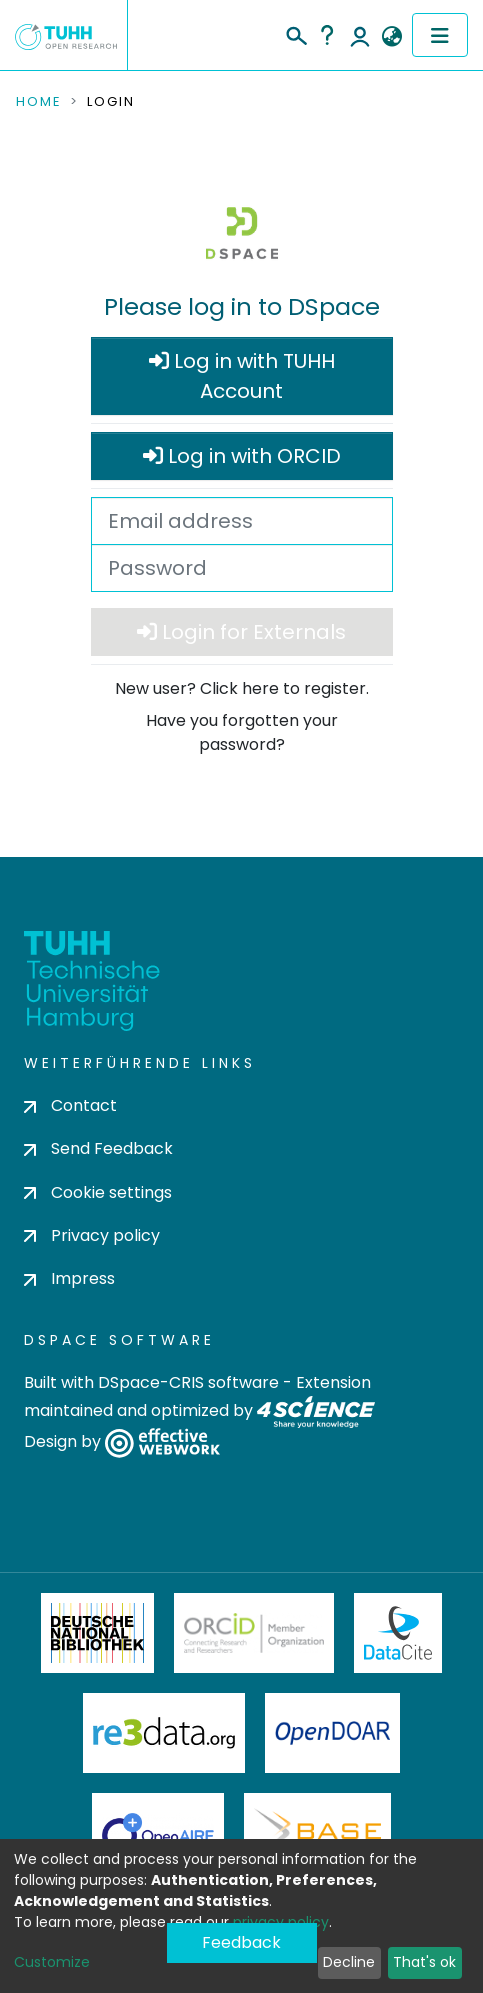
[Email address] (242, 521)
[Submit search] (295, 33)
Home (39, 102)
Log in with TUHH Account (242, 376)
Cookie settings (98, 1192)
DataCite (398, 1633)
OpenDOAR (333, 1733)
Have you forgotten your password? (242, 732)
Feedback (241, 1942)
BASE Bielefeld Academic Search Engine (317, 1833)
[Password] (242, 568)
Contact (70, 1105)
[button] (391, 37)
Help (327, 35)
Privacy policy (92, 1235)
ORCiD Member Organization (254, 1633)
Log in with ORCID (242, 456)
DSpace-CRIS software (188, 1382)
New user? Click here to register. (242, 688)
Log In (360, 35)
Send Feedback (98, 1148)
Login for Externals (241, 632)
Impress (69, 1278)
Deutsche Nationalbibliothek (98, 1633)
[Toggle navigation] (440, 35)
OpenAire (158, 1833)
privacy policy (281, 1922)
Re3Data (164, 1733)
